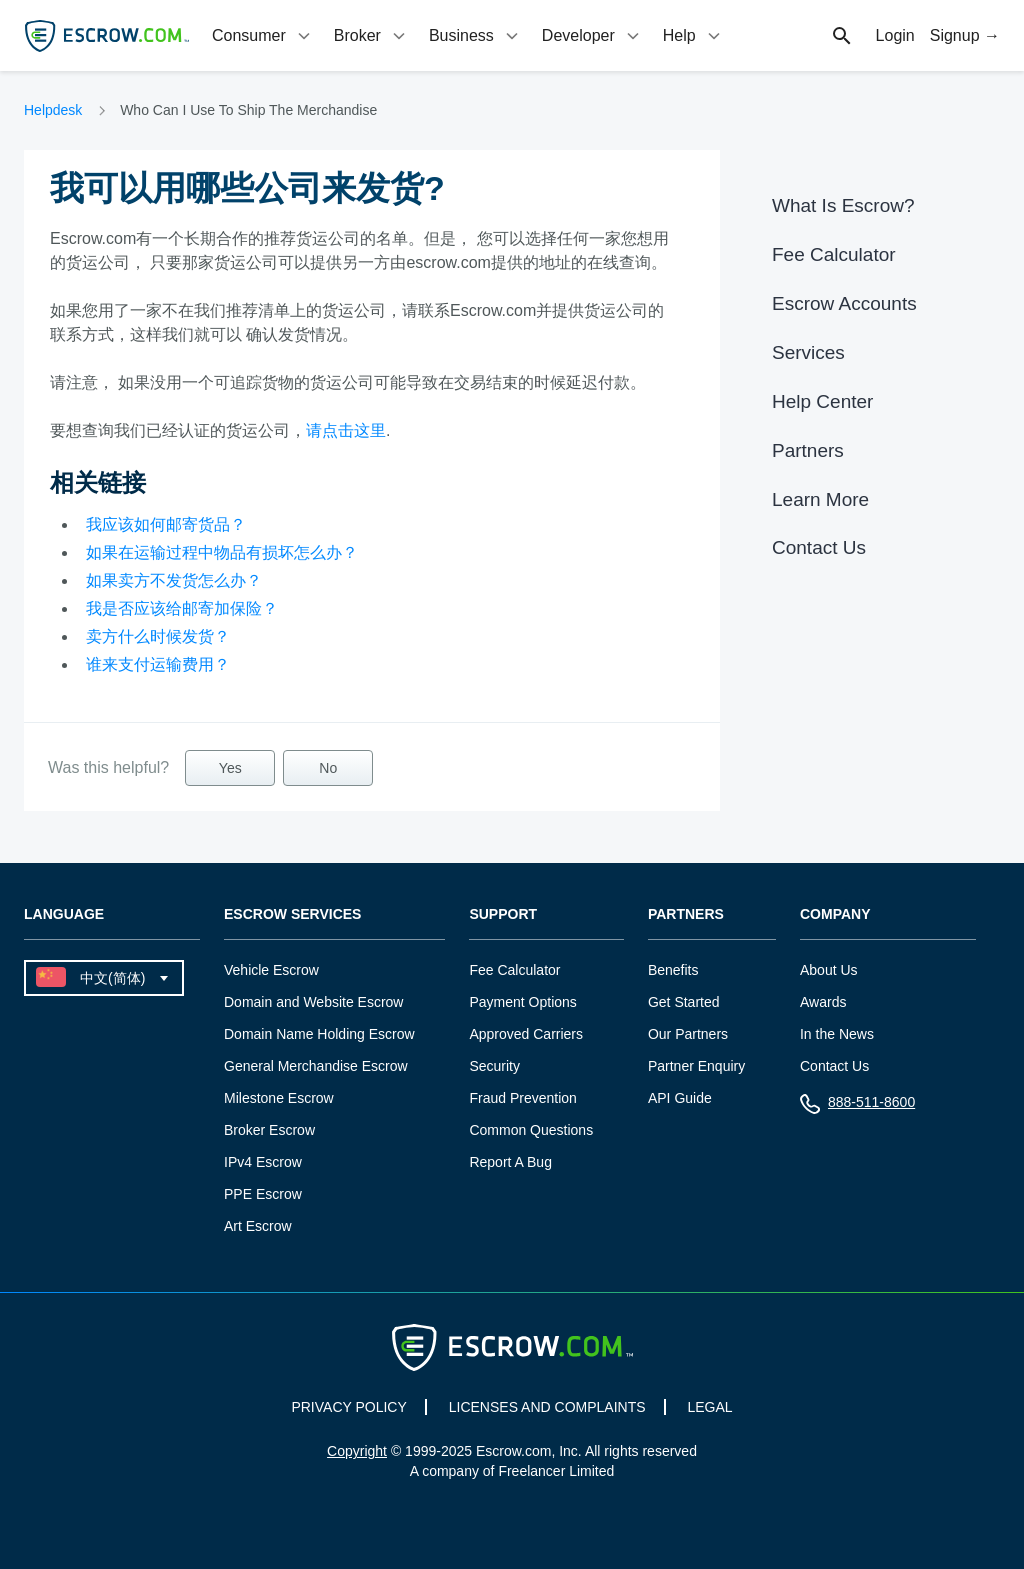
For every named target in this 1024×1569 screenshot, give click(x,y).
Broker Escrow (269, 1130)
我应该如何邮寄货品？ (166, 524)
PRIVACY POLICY (348, 1407)
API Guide (680, 1098)
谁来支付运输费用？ (158, 664)
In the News (837, 1034)
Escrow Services (292, 914)
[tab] (263, 35)
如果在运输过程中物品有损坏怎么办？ (222, 552)
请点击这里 (346, 430)
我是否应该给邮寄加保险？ (182, 608)
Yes (230, 768)
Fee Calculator (834, 254)
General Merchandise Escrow (316, 1066)
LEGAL (709, 1407)
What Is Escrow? (843, 205)
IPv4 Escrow (263, 1162)
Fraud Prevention (522, 1098)
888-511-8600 (857, 1106)
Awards (823, 1002)
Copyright (357, 1451)
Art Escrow (258, 1226)
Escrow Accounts (844, 303)
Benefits (673, 970)
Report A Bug (510, 1162)
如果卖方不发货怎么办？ (174, 580)
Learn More (820, 499)
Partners (808, 450)
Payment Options (522, 1002)
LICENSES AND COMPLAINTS (547, 1407)
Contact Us (819, 547)
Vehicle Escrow (271, 970)
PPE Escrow (263, 1194)
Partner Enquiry (696, 1066)
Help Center (822, 401)
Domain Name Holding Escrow (319, 1034)
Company (835, 914)
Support (503, 914)
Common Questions (531, 1130)
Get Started (684, 1002)
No (328, 768)
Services (808, 352)
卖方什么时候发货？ (158, 636)
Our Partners (688, 1034)
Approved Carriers (526, 1034)
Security (494, 1066)
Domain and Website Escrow (313, 1002)
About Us (829, 970)
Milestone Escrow (279, 1098)
